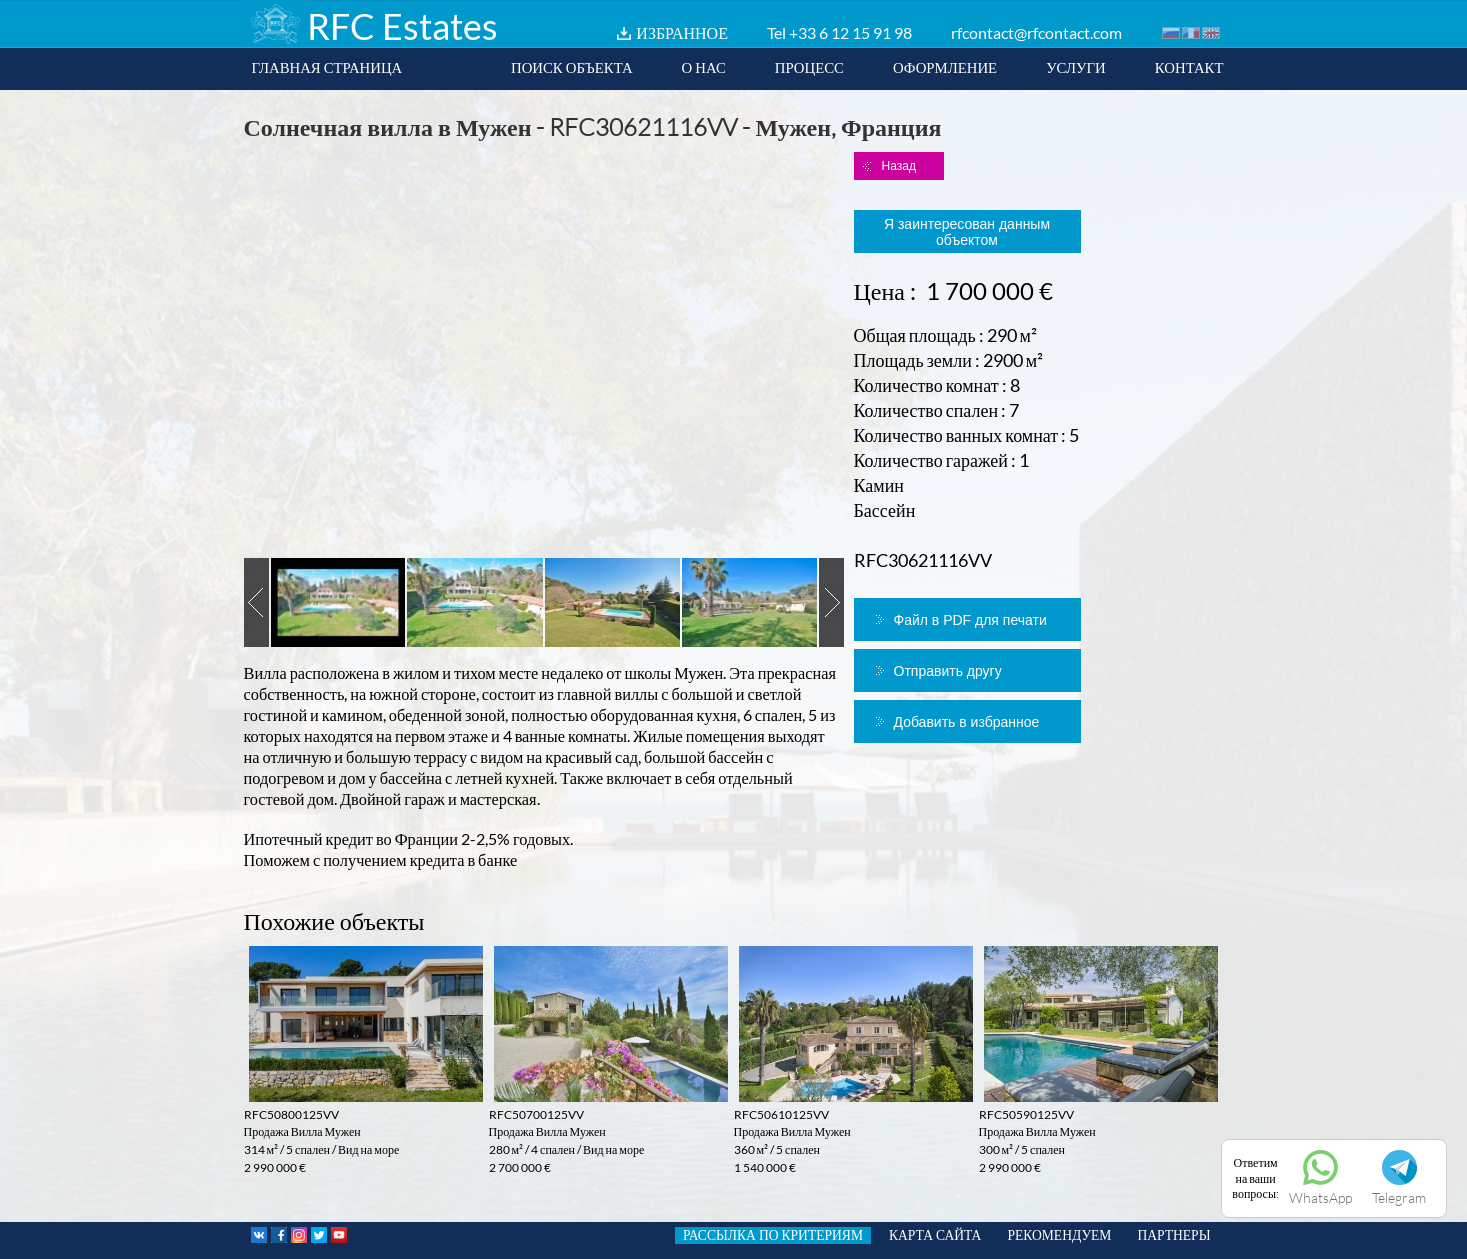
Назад (899, 166)
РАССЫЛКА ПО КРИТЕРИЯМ (773, 1235)
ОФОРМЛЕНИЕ (945, 67)
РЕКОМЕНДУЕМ (1059, 1235)
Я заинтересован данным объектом (967, 232)
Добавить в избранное (967, 722)
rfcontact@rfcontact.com (1036, 32)
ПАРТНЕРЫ (1173, 1235)
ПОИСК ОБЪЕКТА (572, 67)
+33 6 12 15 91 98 (850, 32)
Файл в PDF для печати (970, 620)
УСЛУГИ (1076, 67)
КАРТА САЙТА (935, 1235)
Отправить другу (948, 671)
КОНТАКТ (1189, 67)
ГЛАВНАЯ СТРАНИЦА (327, 67)
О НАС (704, 67)
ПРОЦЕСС (809, 67)
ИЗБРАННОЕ (682, 32)
